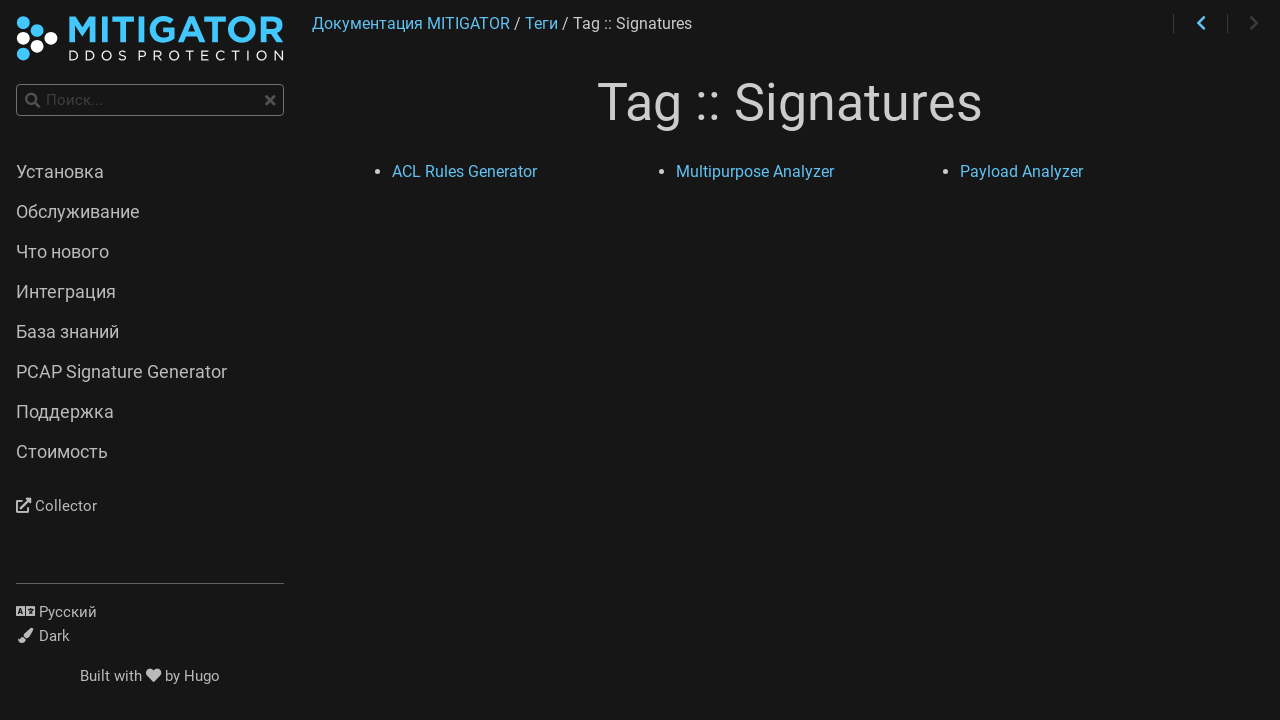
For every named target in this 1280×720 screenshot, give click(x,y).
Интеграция (66, 292)
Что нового (62, 252)
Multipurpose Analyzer (755, 171)
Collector (56, 506)
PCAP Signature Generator (121, 372)
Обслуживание (78, 212)
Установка (60, 172)
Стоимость (62, 452)
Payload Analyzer (1021, 171)
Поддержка (65, 412)
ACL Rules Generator (464, 171)
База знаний (67, 332)
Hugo (202, 676)
